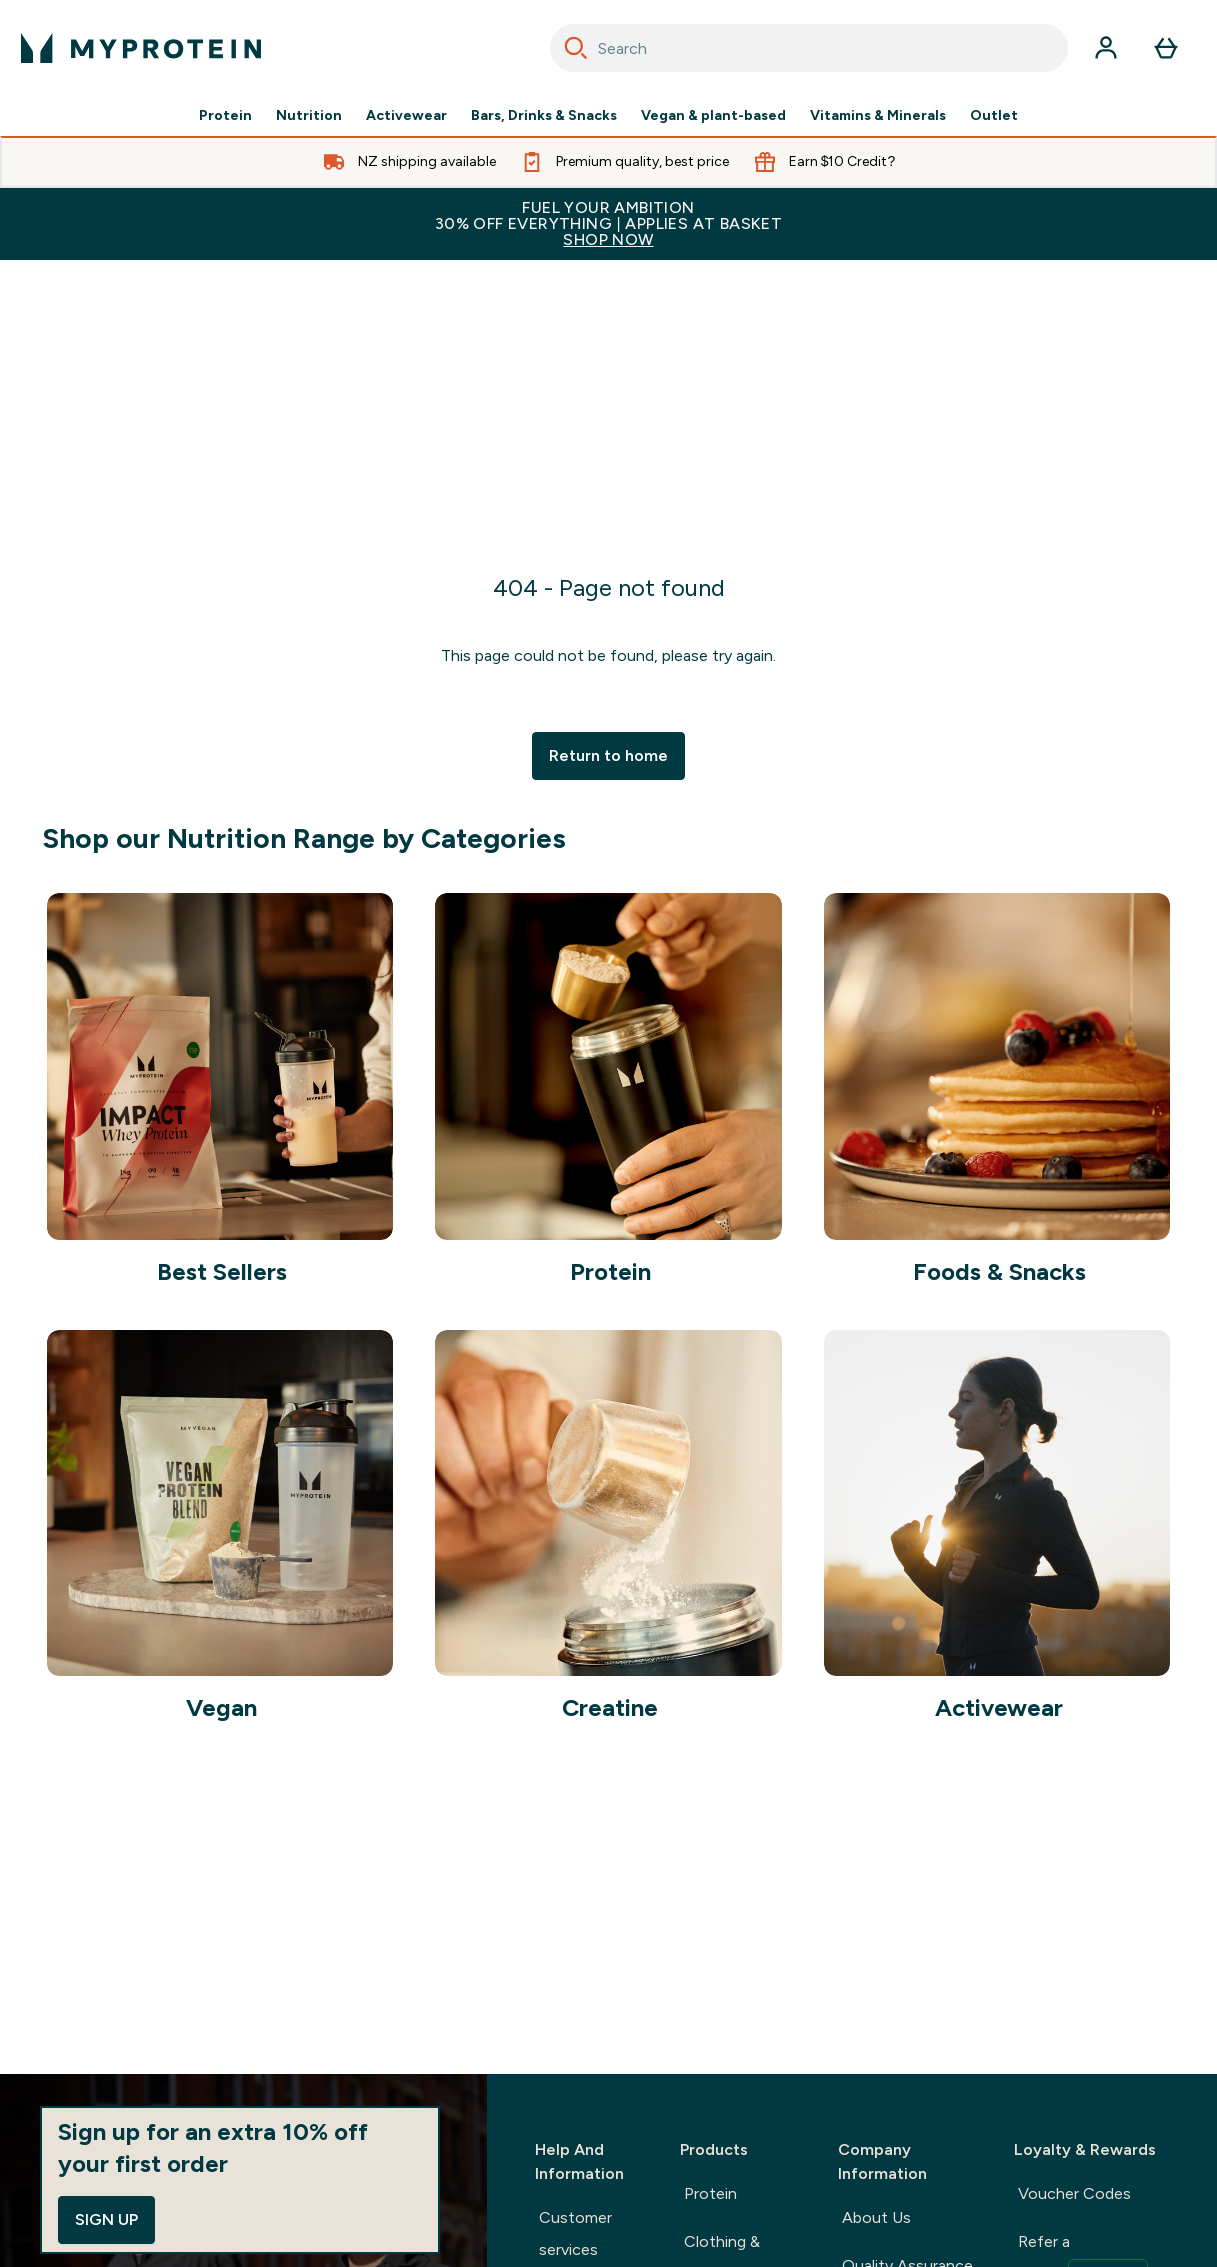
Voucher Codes (1074, 2193)
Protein (225, 116)
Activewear (406, 116)
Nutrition (309, 116)
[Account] (1106, 48)
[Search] (576, 48)
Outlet (994, 116)
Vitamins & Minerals (878, 116)
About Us (876, 2217)
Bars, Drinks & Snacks (544, 116)
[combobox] (809, 48)
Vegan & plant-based (713, 116)
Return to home (608, 755)
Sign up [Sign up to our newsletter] (106, 2219)
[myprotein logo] (141, 48)
